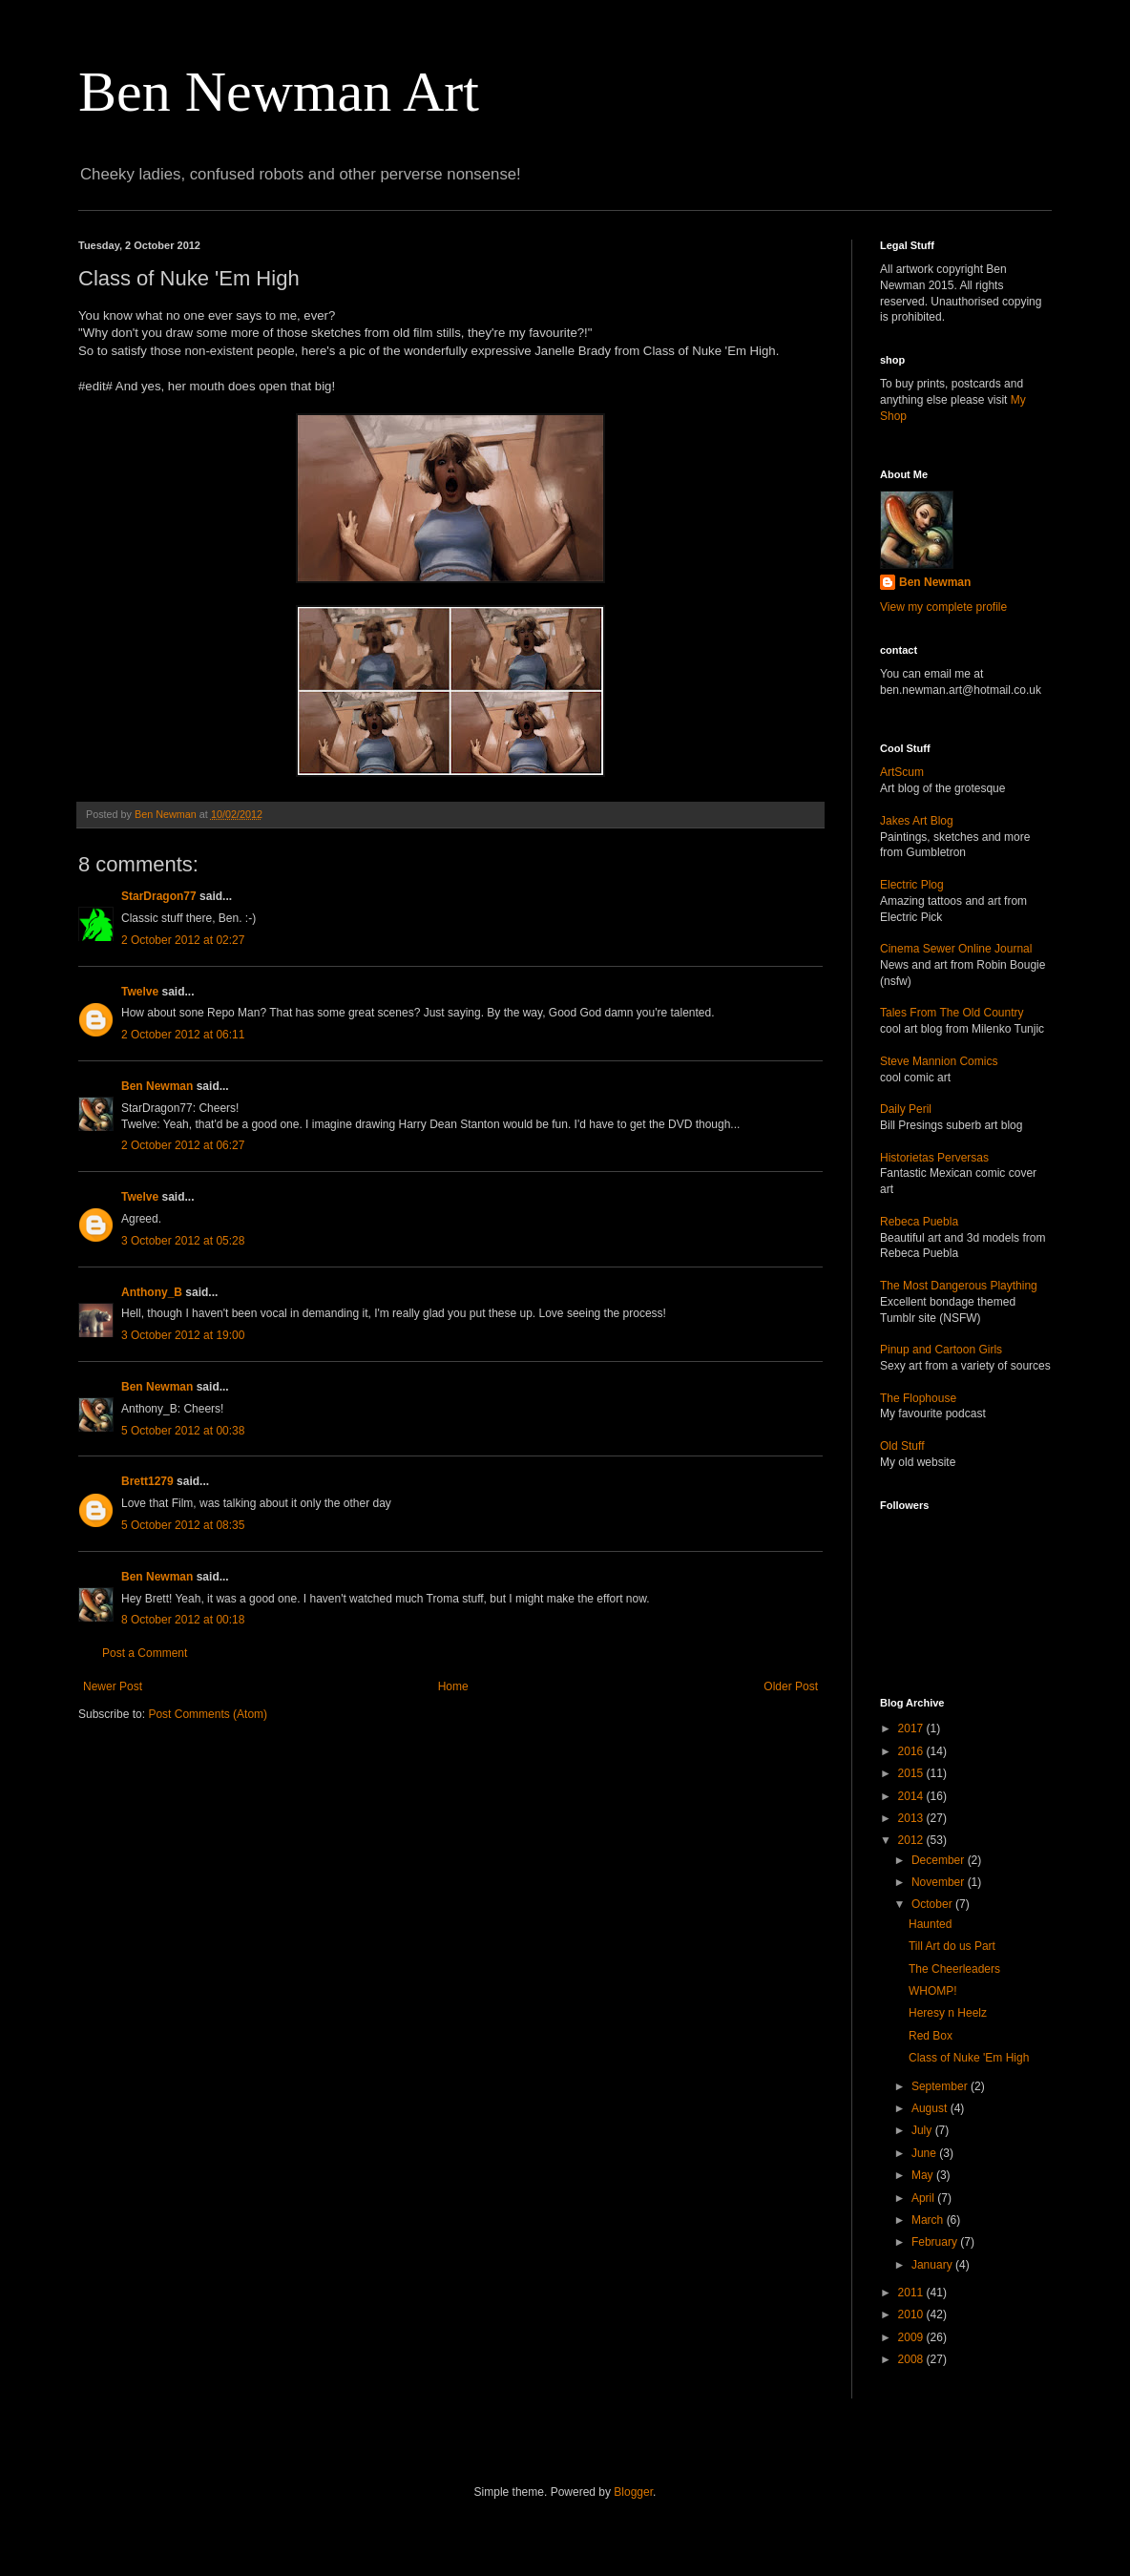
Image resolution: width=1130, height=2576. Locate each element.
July (923, 2130)
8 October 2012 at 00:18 (182, 1619)
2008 (912, 2359)
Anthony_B (151, 1292)
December (939, 1860)
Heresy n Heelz (948, 2013)
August (931, 2108)
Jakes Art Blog (916, 820)
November (939, 1882)
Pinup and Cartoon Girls (941, 1349)
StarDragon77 (159, 896)
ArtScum (902, 772)
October (933, 1904)
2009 (912, 2337)
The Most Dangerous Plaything (958, 1285)
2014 (912, 1796)
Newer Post (112, 1686)
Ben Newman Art (278, 91)
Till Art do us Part (952, 1946)
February (935, 2242)
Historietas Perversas (934, 1157)
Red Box (930, 2035)
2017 (912, 1728)
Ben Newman (157, 1086)
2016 (912, 1751)
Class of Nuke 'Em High (969, 2057)
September (941, 2086)
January (933, 2265)
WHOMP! (933, 1991)
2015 (912, 1773)
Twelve (139, 991)
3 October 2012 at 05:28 (182, 1240)
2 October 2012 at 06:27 (182, 1145)
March (929, 2220)
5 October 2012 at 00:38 (182, 1430)
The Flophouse (918, 1398)
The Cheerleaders (954, 1969)
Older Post (791, 1686)
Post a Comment (144, 1653)
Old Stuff (902, 1446)
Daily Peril (905, 1109)
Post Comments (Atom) (207, 1714)
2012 (912, 1840)
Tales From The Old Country (952, 1012)
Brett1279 (147, 1481)
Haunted (930, 1924)
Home (453, 1686)
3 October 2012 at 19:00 (182, 1335)
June (925, 2153)
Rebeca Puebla (919, 1221)
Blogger (633, 2492)
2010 (912, 2314)
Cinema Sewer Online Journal (956, 948)
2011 (912, 2292)
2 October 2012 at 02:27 (182, 940)
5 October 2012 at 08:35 (182, 1525)
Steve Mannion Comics (938, 1061)
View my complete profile (943, 607)
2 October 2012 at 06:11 (182, 1034)
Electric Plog (912, 884)
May (923, 2175)
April (924, 2198)
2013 (912, 1818)
